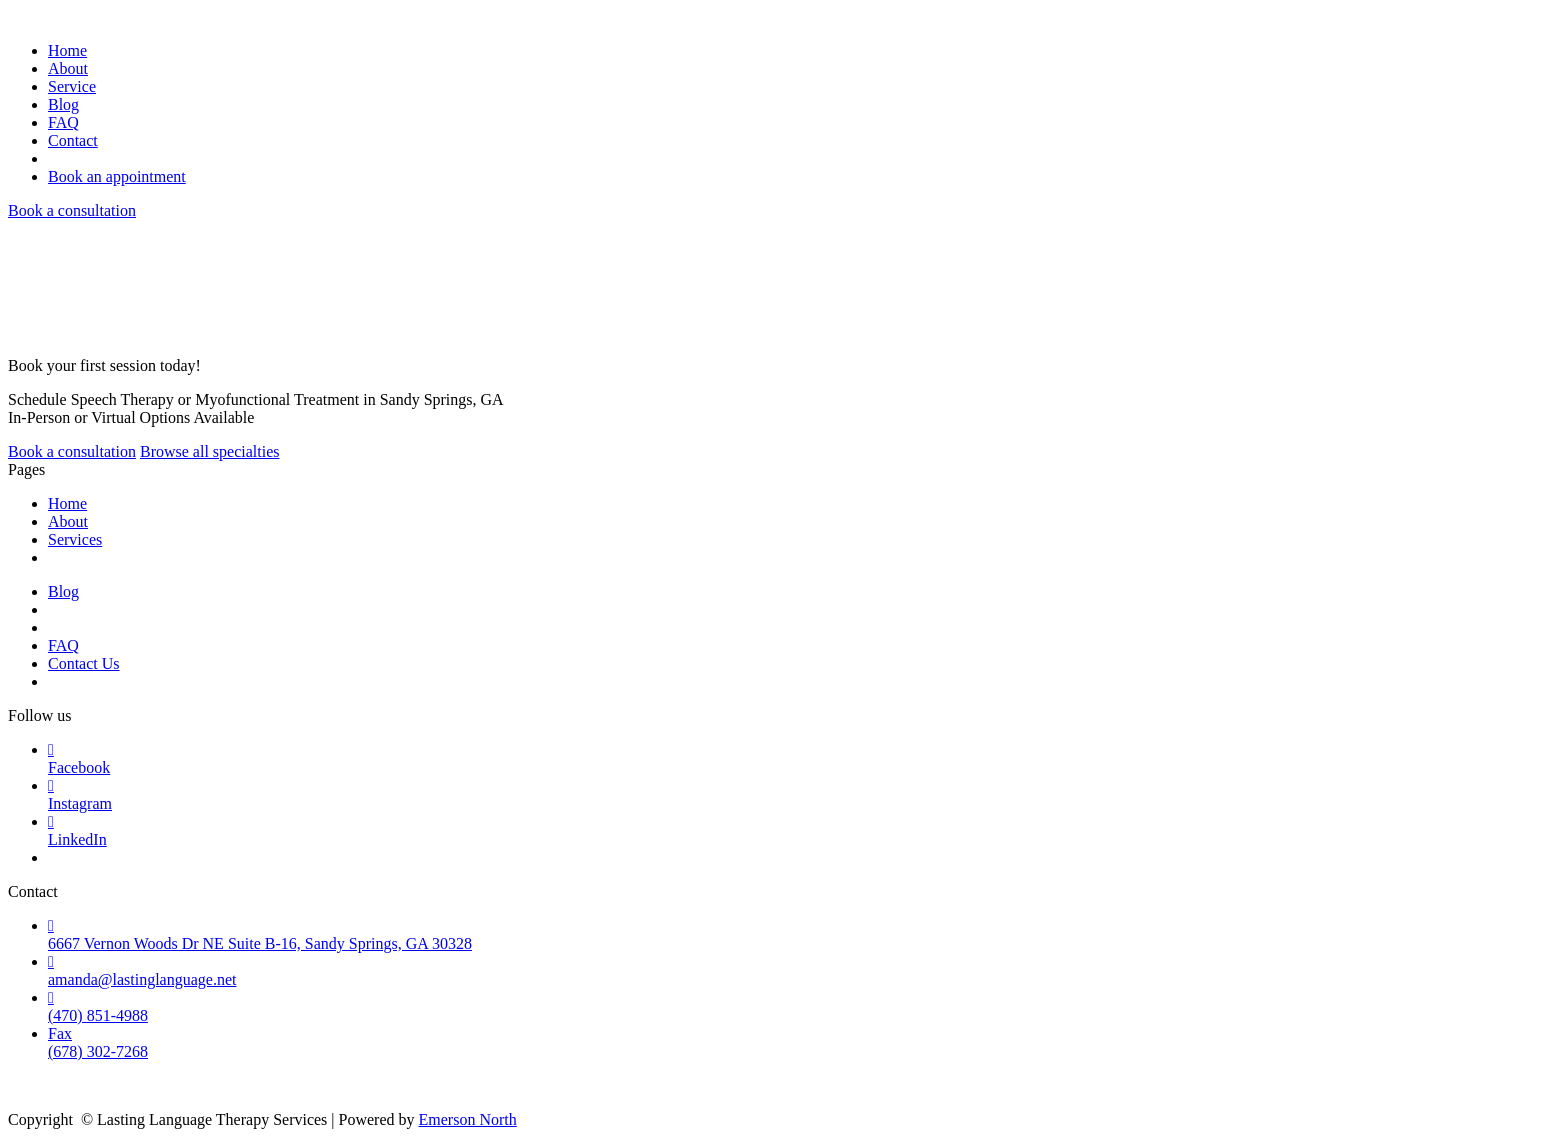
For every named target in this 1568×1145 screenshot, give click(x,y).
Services (75, 539)
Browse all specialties (210, 451)
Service (72, 86)
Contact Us (84, 663)
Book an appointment (117, 176)
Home (67, 50)
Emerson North (468, 1119)
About (68, 68)
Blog (63, 104)
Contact (73, 140)
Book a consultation (72, 210)
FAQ (63, 122)
